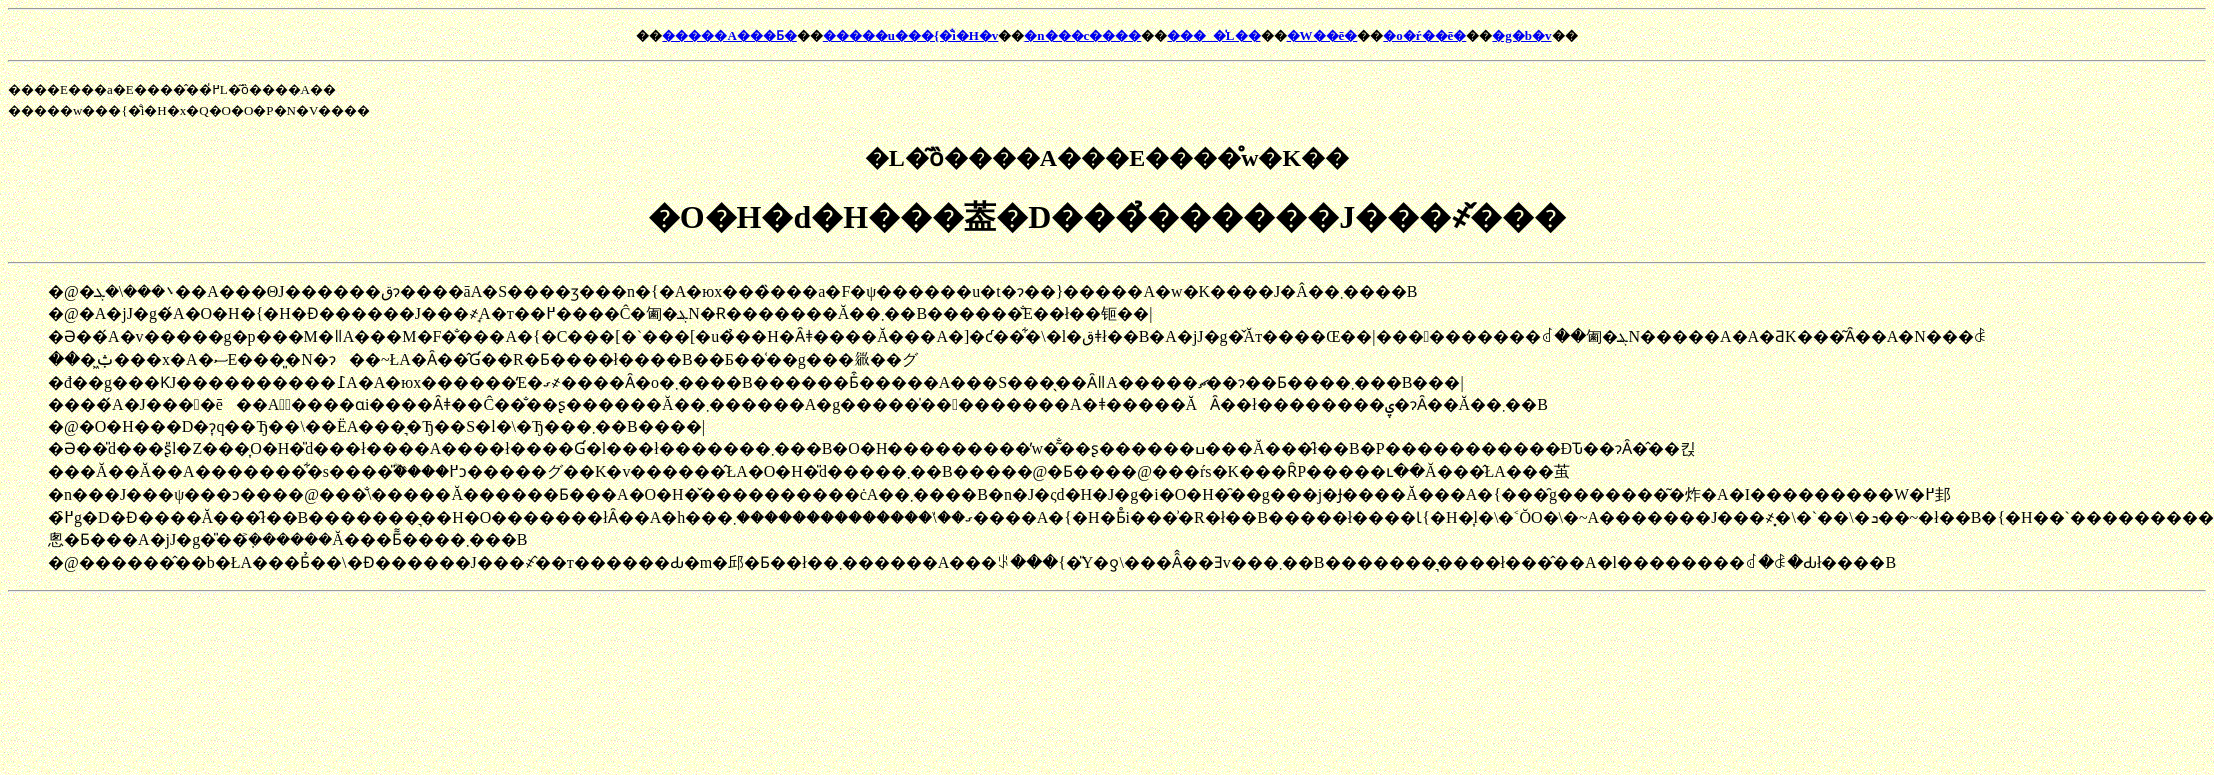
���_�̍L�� (1213, 35)
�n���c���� (1082, 35)
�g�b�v (1521, 35)
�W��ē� (1322, 35)
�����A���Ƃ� (729, 35)
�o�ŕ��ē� (1424, 35)
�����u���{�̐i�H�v (911, 35)
